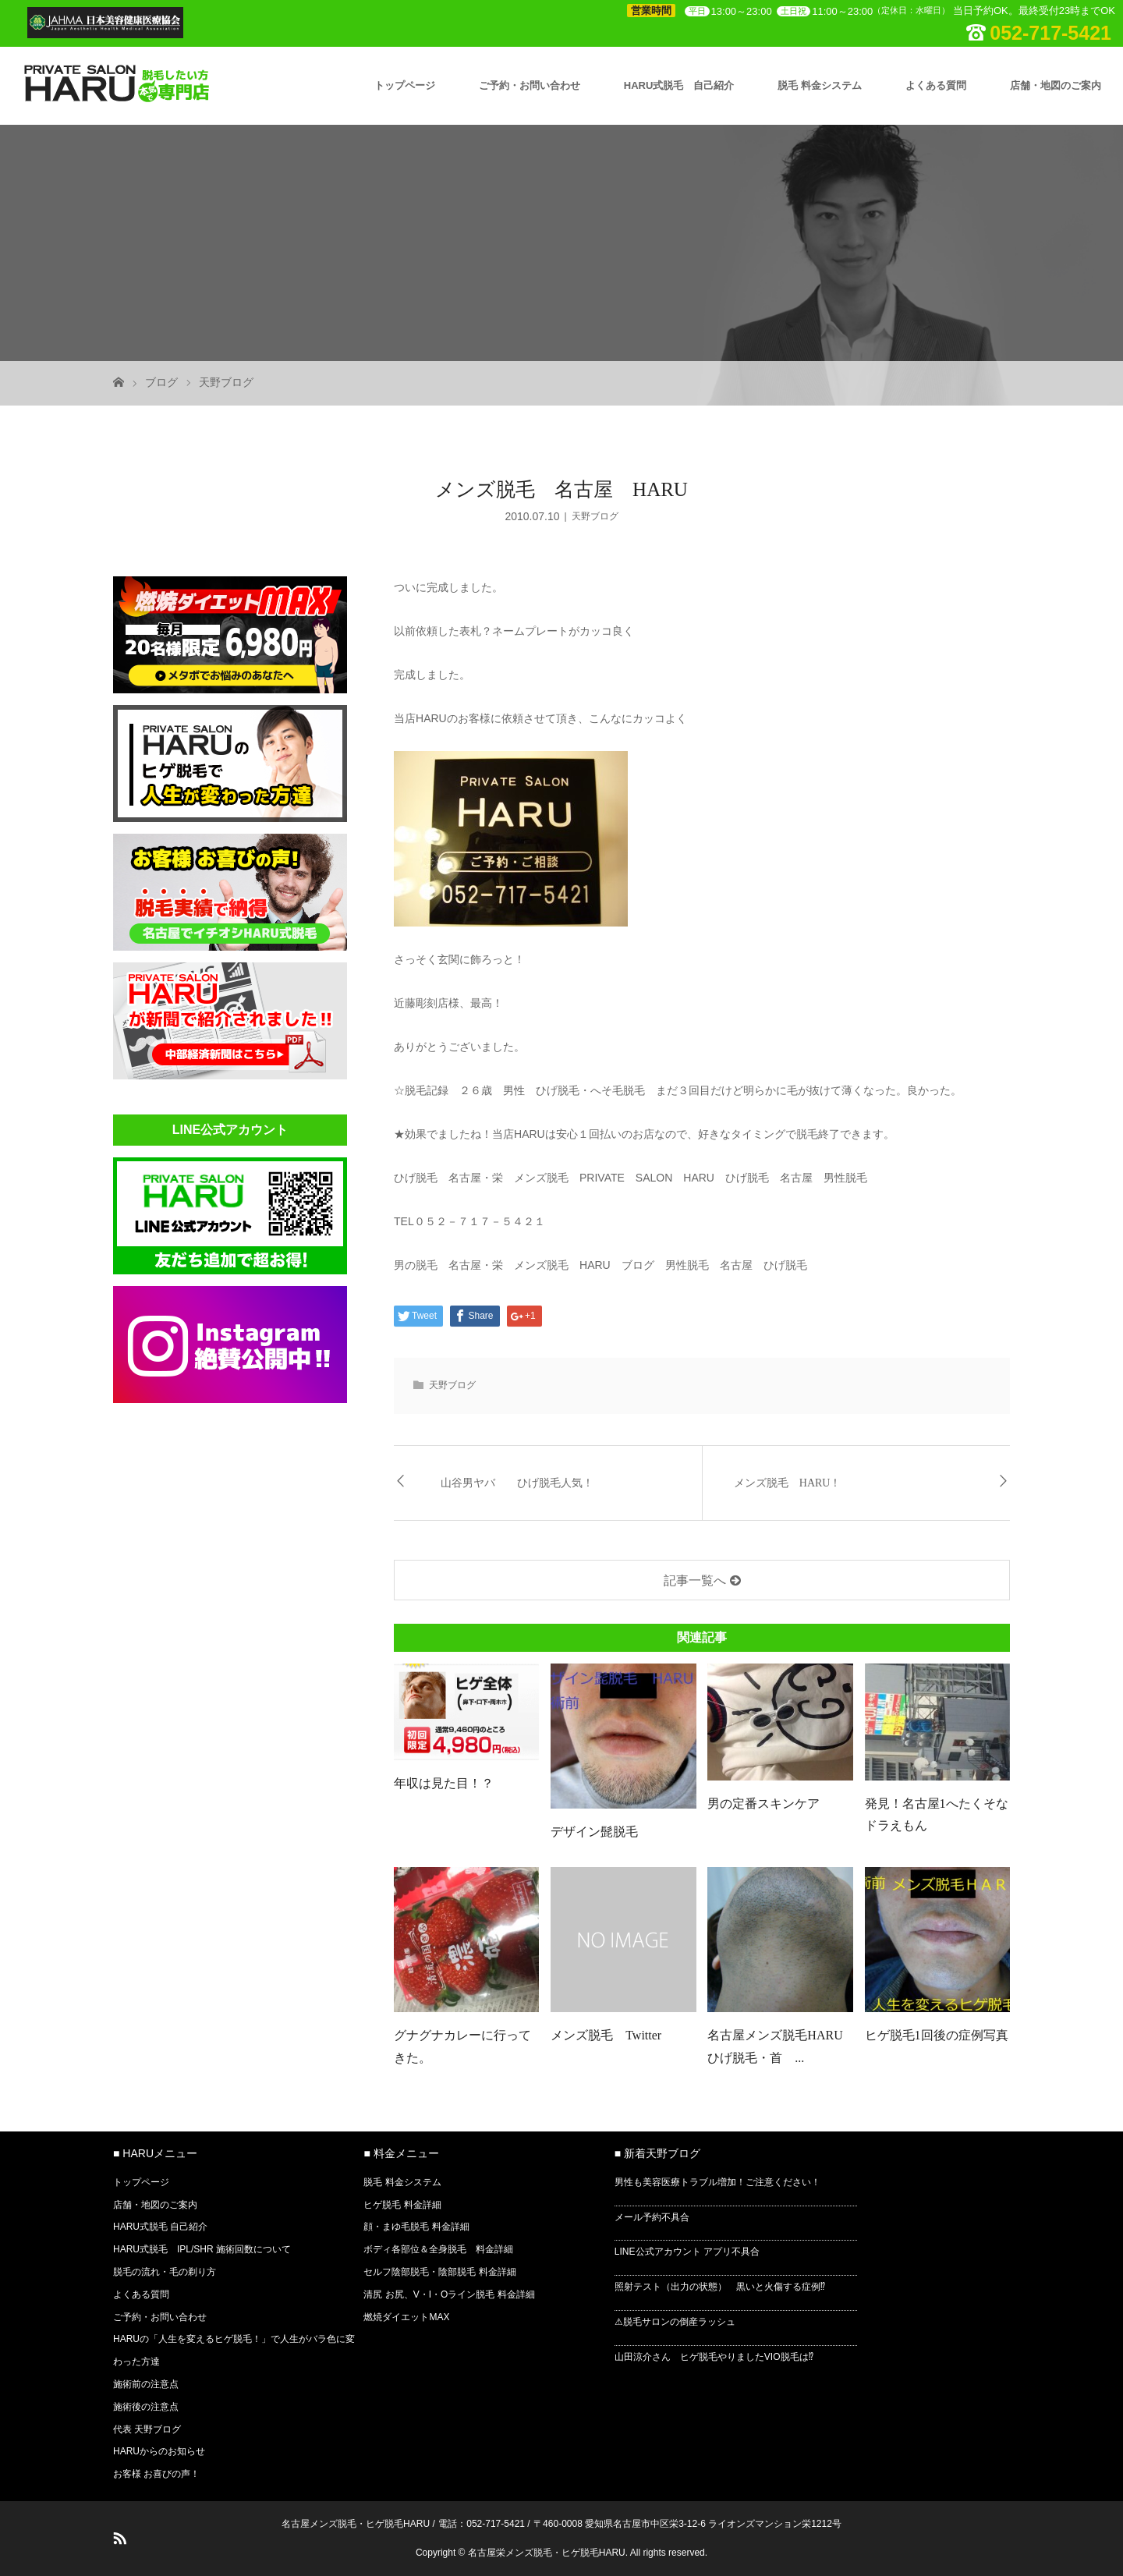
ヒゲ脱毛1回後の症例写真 (936, 2035)
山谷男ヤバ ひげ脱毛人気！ (517, 1483)
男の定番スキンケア (763, 1803)
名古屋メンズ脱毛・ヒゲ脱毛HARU (356, 2523)
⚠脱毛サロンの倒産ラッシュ (675, 2321)
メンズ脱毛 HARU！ (787, 1483)
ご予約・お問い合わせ (529, 85)
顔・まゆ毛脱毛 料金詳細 (416, 2226)
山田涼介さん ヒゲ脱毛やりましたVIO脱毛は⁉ (714, 2356)
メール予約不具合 (652, 2217)
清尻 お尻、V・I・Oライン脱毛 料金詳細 (448, 2294)
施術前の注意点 (146, 2384)
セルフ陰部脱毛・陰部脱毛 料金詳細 (439, 2271)
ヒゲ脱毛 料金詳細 (402, 2204)
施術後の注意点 (146, 2406)
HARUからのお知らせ (159, 2451)
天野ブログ (226, 382)
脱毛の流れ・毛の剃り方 (164, 2271)
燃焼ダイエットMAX (406, 2317)
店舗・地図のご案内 (1055, 85)
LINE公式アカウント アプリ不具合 (687, 2251)
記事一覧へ (695, 1580)
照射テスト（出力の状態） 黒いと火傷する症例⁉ (720, 2286)
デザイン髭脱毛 (594, 1831)
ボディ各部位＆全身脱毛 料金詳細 (438, 2249)
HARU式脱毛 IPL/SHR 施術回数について (202, 2249)
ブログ (161, 382)
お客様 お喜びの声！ (156, 2473)
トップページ (404, 85)
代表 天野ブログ (147, 2429)
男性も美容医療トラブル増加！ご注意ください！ (717, 2182)
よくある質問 (935, 85)
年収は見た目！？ (444, 1783)
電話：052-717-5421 (481, 2523)
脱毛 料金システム (820, 85)
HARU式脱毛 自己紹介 (679, 85)
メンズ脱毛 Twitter (606, 2035)
